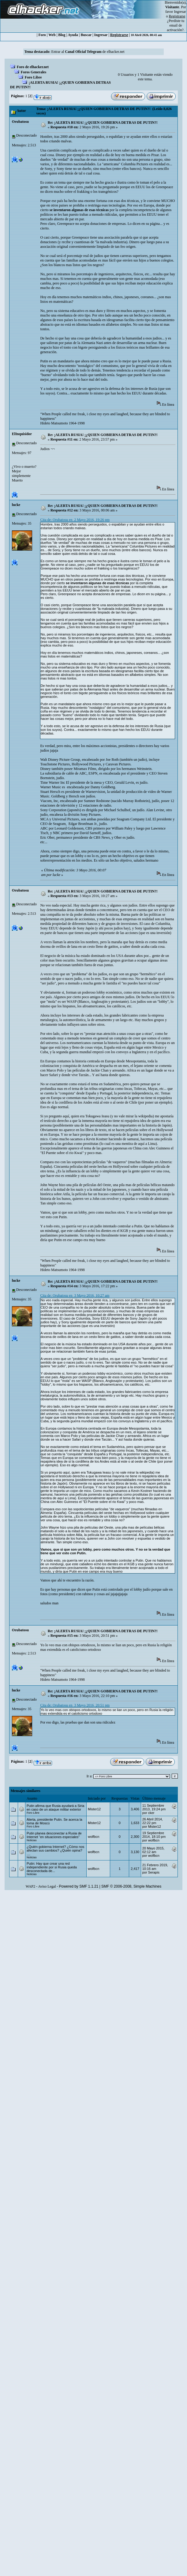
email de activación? (175, 27)
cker (151, 1813)
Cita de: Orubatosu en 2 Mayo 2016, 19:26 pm (75, 520)
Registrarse (119, 35)
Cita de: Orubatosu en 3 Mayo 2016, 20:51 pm (75, 1705)
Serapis (153, 1872)
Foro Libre (33, 77)
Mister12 (94, 1809)
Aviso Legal (47, 1886)
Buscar (86, 35)
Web (51, 35)
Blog (61, 35)
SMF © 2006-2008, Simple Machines (131, 1886)
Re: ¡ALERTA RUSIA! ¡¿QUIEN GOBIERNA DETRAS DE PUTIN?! (103, 122)
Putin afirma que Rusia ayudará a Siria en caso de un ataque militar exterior (55, 1807)
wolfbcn (93, 1836)
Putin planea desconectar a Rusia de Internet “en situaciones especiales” (54, 1835)
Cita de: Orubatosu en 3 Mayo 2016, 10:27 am (74, 1295)
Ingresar (180, 11)
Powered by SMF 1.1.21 (79, 1886)
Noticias (32, 1840)
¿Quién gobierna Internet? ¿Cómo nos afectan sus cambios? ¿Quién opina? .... (55, 1850)
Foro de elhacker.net (33, 67)
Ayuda (73, 35)
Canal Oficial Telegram (83, 51)
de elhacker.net (113, 51)
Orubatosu (20, 121)
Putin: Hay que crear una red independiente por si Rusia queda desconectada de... (52, 1867)
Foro (42, 35)
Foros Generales (33, 72)
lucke (16, 505)
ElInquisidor (22, 434)
